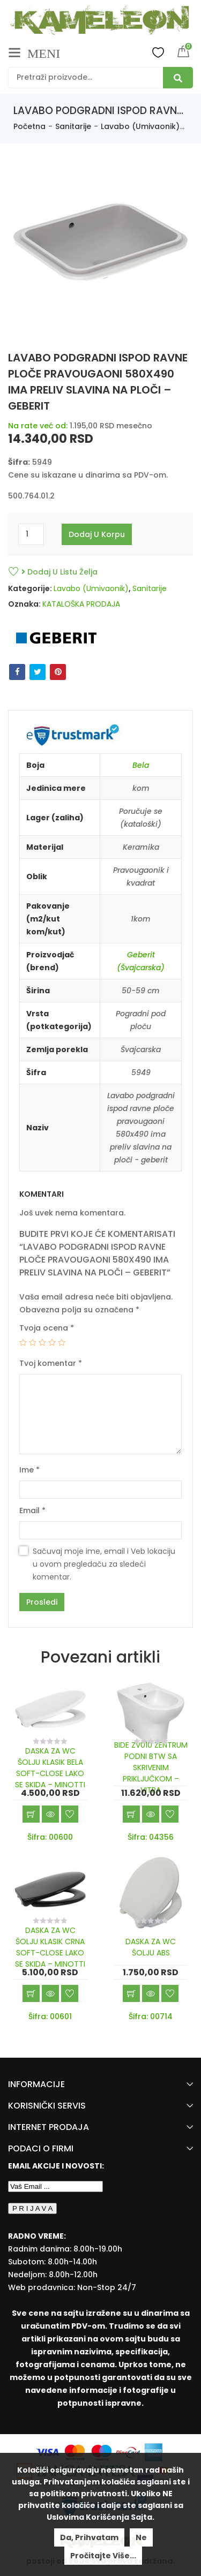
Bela (140, 765)
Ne (141, 2537)
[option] (100, 246)
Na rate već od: (38, 425)
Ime (29, 1469)
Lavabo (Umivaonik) (140, 126)
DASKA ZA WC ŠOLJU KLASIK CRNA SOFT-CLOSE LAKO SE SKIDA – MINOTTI (50, 1947)
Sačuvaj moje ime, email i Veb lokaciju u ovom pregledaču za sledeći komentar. (104, 1564)
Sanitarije (73, 126)
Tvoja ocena (46, 1328)
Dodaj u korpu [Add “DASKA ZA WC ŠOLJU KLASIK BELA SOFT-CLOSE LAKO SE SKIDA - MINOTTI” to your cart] (31, 1814)
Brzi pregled (50, 1814)
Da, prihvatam (89, 2537)
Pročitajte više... (103, 2555)
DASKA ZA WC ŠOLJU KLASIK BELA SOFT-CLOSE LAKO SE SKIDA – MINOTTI (50, 1768)
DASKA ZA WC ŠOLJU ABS (150, 1947)
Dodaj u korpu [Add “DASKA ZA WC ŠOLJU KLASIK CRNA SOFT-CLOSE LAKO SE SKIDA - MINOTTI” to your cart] (31, 1993)
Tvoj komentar (50, 1363)
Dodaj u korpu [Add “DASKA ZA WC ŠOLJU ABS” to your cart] (131, 1993)
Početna (29, 126)
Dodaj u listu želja (59, 571)
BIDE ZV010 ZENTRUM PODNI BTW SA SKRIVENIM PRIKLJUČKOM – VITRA (151, 1767)
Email (32, 1510)
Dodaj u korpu (97, 534)
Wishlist (158, 52)
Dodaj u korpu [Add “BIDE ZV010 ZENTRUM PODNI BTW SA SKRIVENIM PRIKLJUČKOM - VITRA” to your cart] (131, 1814)
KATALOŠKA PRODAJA (81, 604)
